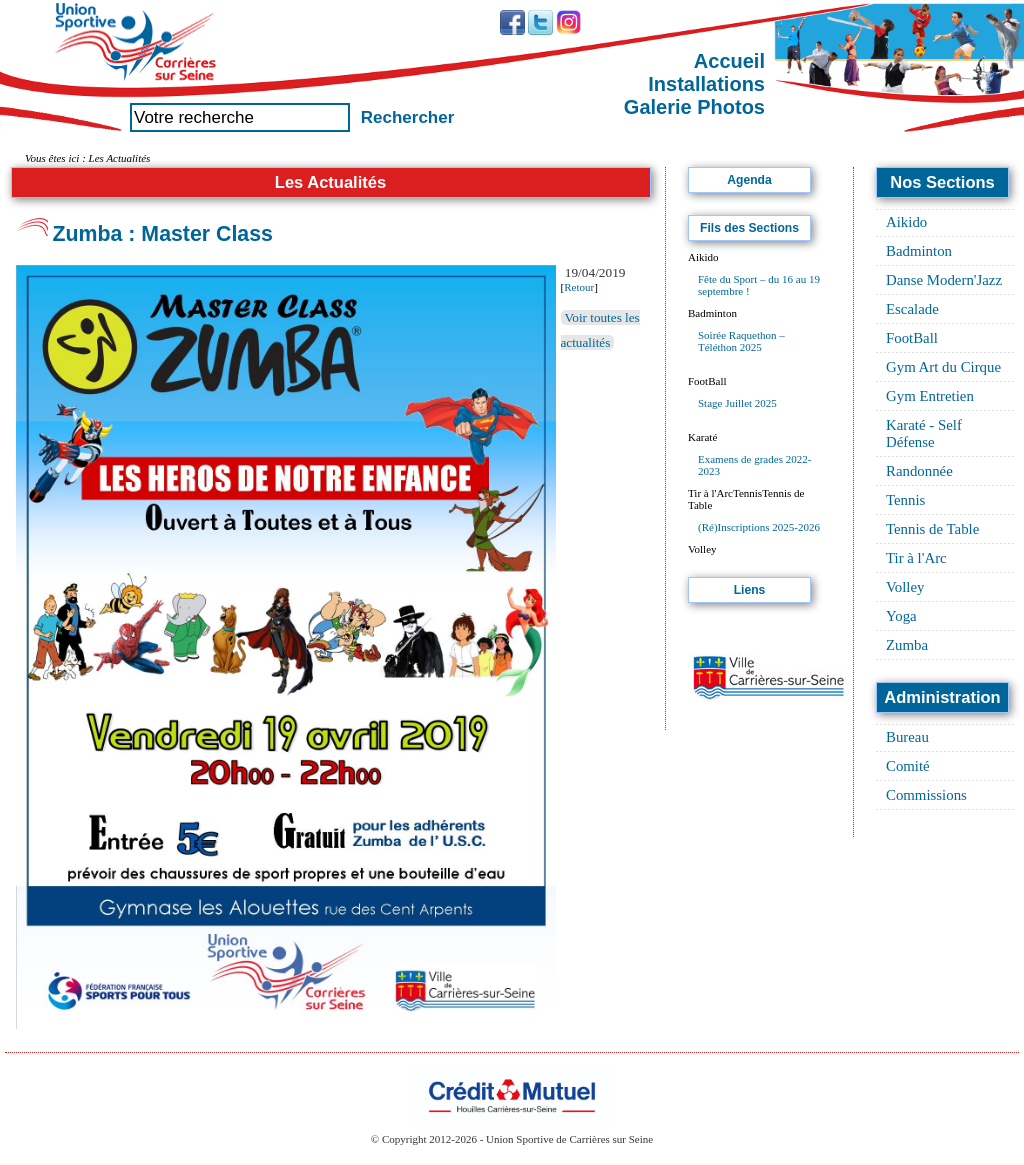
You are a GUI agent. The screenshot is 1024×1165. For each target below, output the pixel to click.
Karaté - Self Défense (924, 433)
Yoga (901, 616)
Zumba (907, 645)
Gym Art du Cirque (943, 367)
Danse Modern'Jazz (944, 280)
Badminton (919, 251)
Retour (579, 287)
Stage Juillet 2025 (737, 403)
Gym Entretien (930, 396)
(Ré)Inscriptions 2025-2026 (759, 527)
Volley (905, 587)
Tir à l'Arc (916, 558)
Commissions (926, 795)
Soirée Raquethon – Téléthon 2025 (741, 341)
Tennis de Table (932, 529)
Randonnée (919, 471)
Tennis (905, 500)
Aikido (906, 222)
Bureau (907, 737)
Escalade (912, 309)
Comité (908, 766)
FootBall (912, 338)
